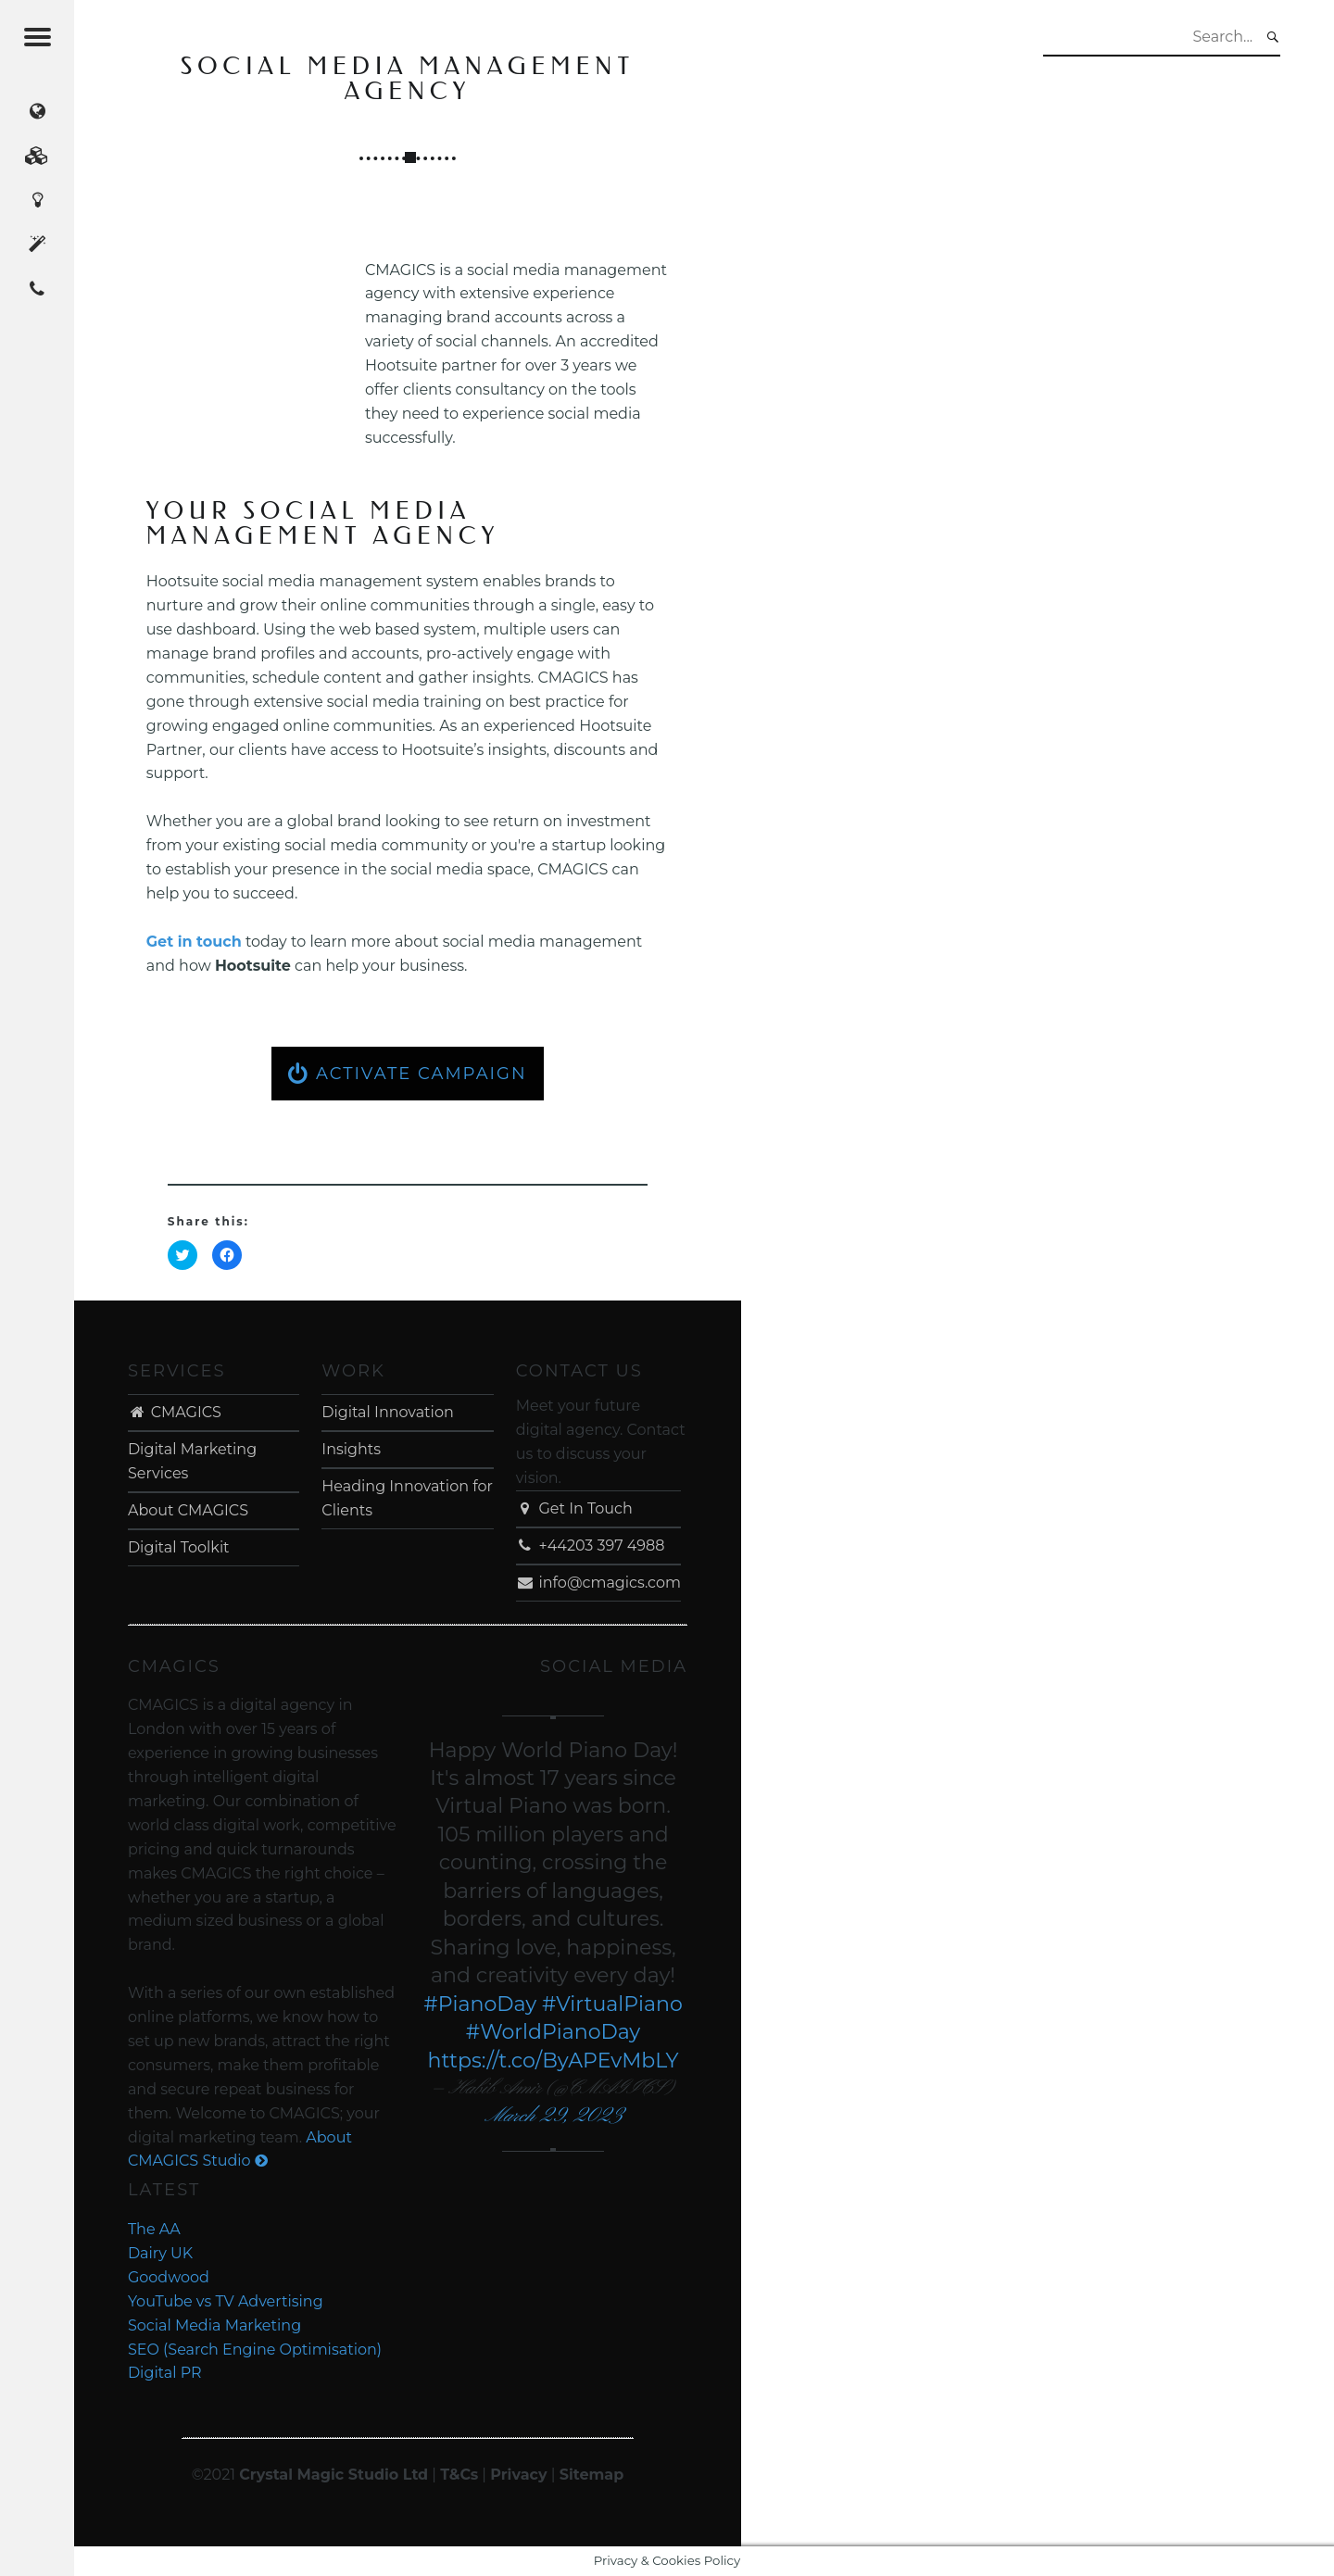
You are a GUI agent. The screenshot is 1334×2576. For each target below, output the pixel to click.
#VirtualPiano (612, 2004)
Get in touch (194, 941)
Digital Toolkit (179, 1547)
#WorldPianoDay (553, 2031)
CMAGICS (174, 1412)
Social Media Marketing (214, 2325)
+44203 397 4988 (590, 1545)
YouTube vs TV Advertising (225, 2301)
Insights (351, 1449)
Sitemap (592, 2474)
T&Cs (459, 2474)
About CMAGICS (188, 1510)
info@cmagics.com (598, 1582)
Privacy (518, 2474)
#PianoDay (479, 2004)
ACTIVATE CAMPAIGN (407, 1073)
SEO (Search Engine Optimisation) (255, 2349)
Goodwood (168, 2277)
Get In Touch (574, 1508)
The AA (154, 2229)
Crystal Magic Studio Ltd (333, 2474)
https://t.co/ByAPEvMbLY (552, 2060)
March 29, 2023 (554, 2116)
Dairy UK (160, 2253)
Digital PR (165, 2372)
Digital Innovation (387, 1412)
